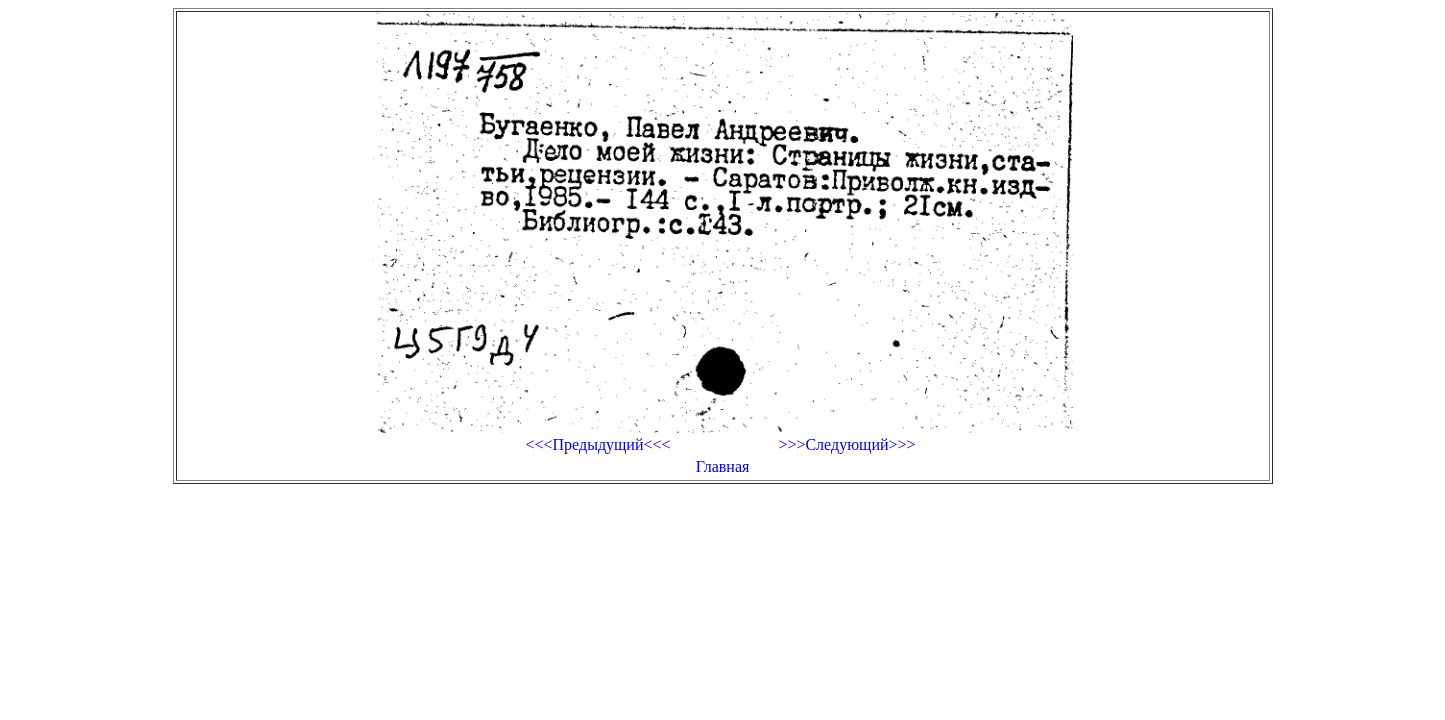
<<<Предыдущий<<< (597, 444)
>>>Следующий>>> (846, 444)
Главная (723, 466)
